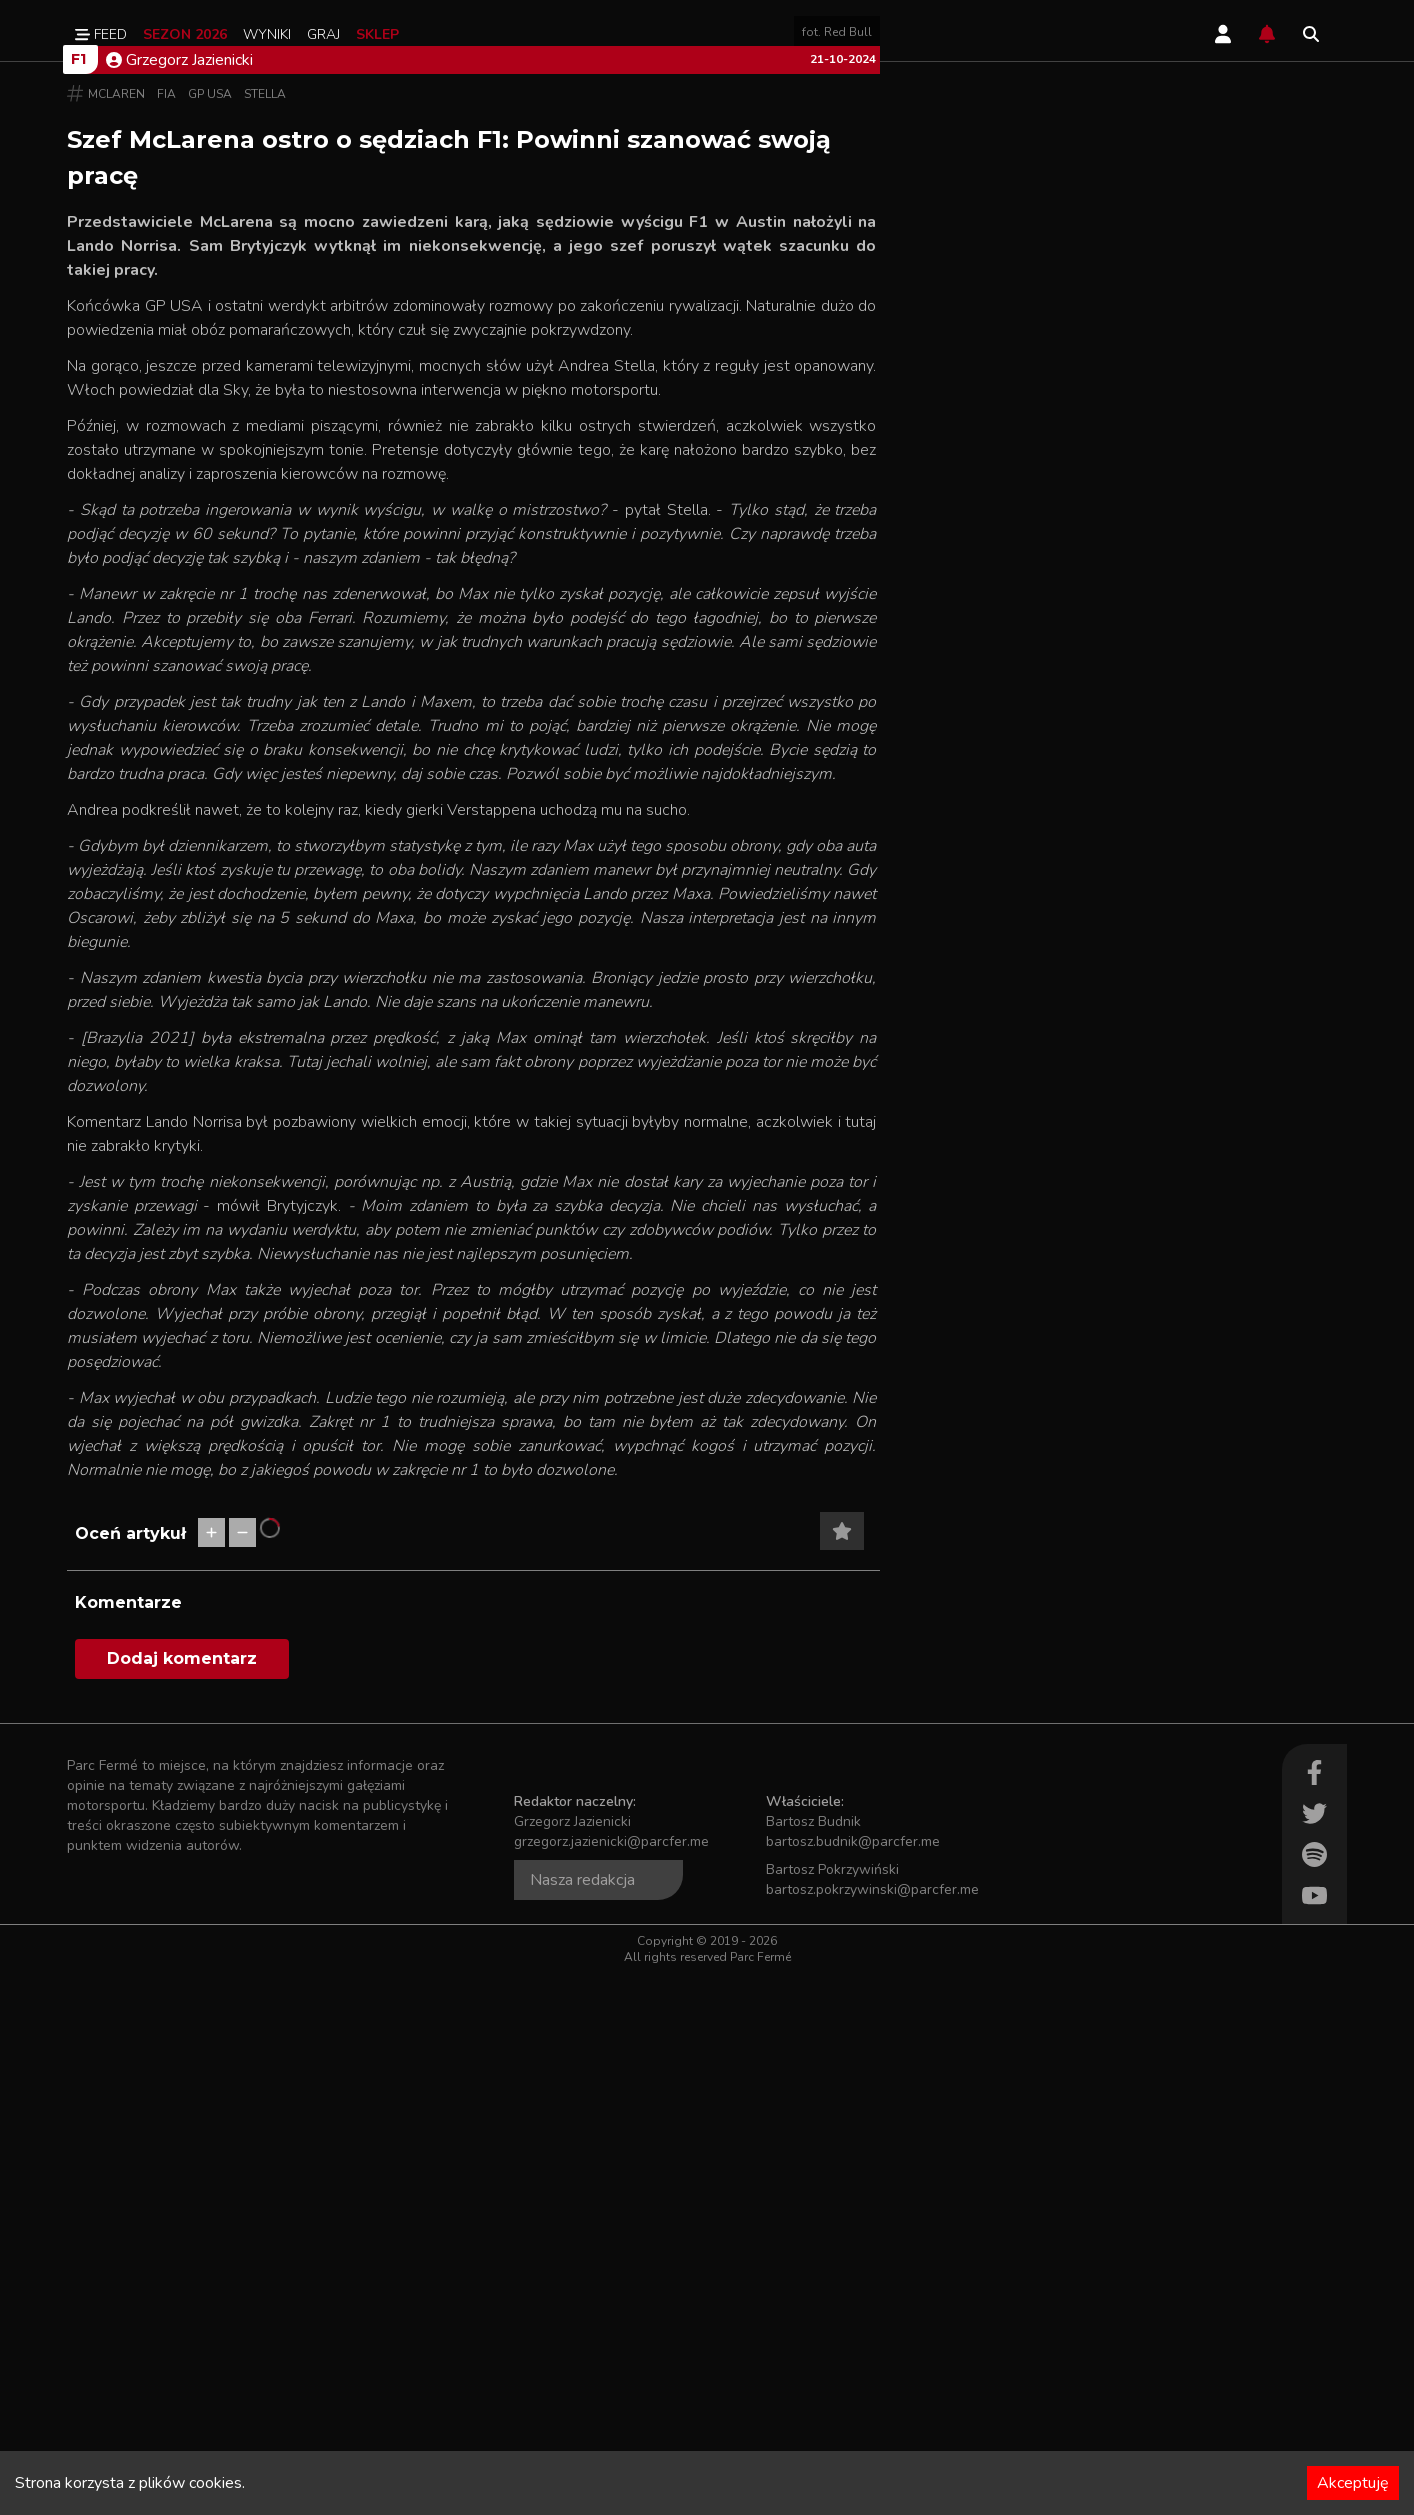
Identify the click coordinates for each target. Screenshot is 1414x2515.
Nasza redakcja (582, 2422)
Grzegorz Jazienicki (179, 602)
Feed (101, 34)
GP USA (210, 636)
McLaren (116, 636)
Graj (323, 34)
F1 (78, 601)
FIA (166, 636)
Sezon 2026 (185, 34)
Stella (265, 636)
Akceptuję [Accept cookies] (1353, 2483)
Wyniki (267, 34)
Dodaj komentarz (182, 2200)
